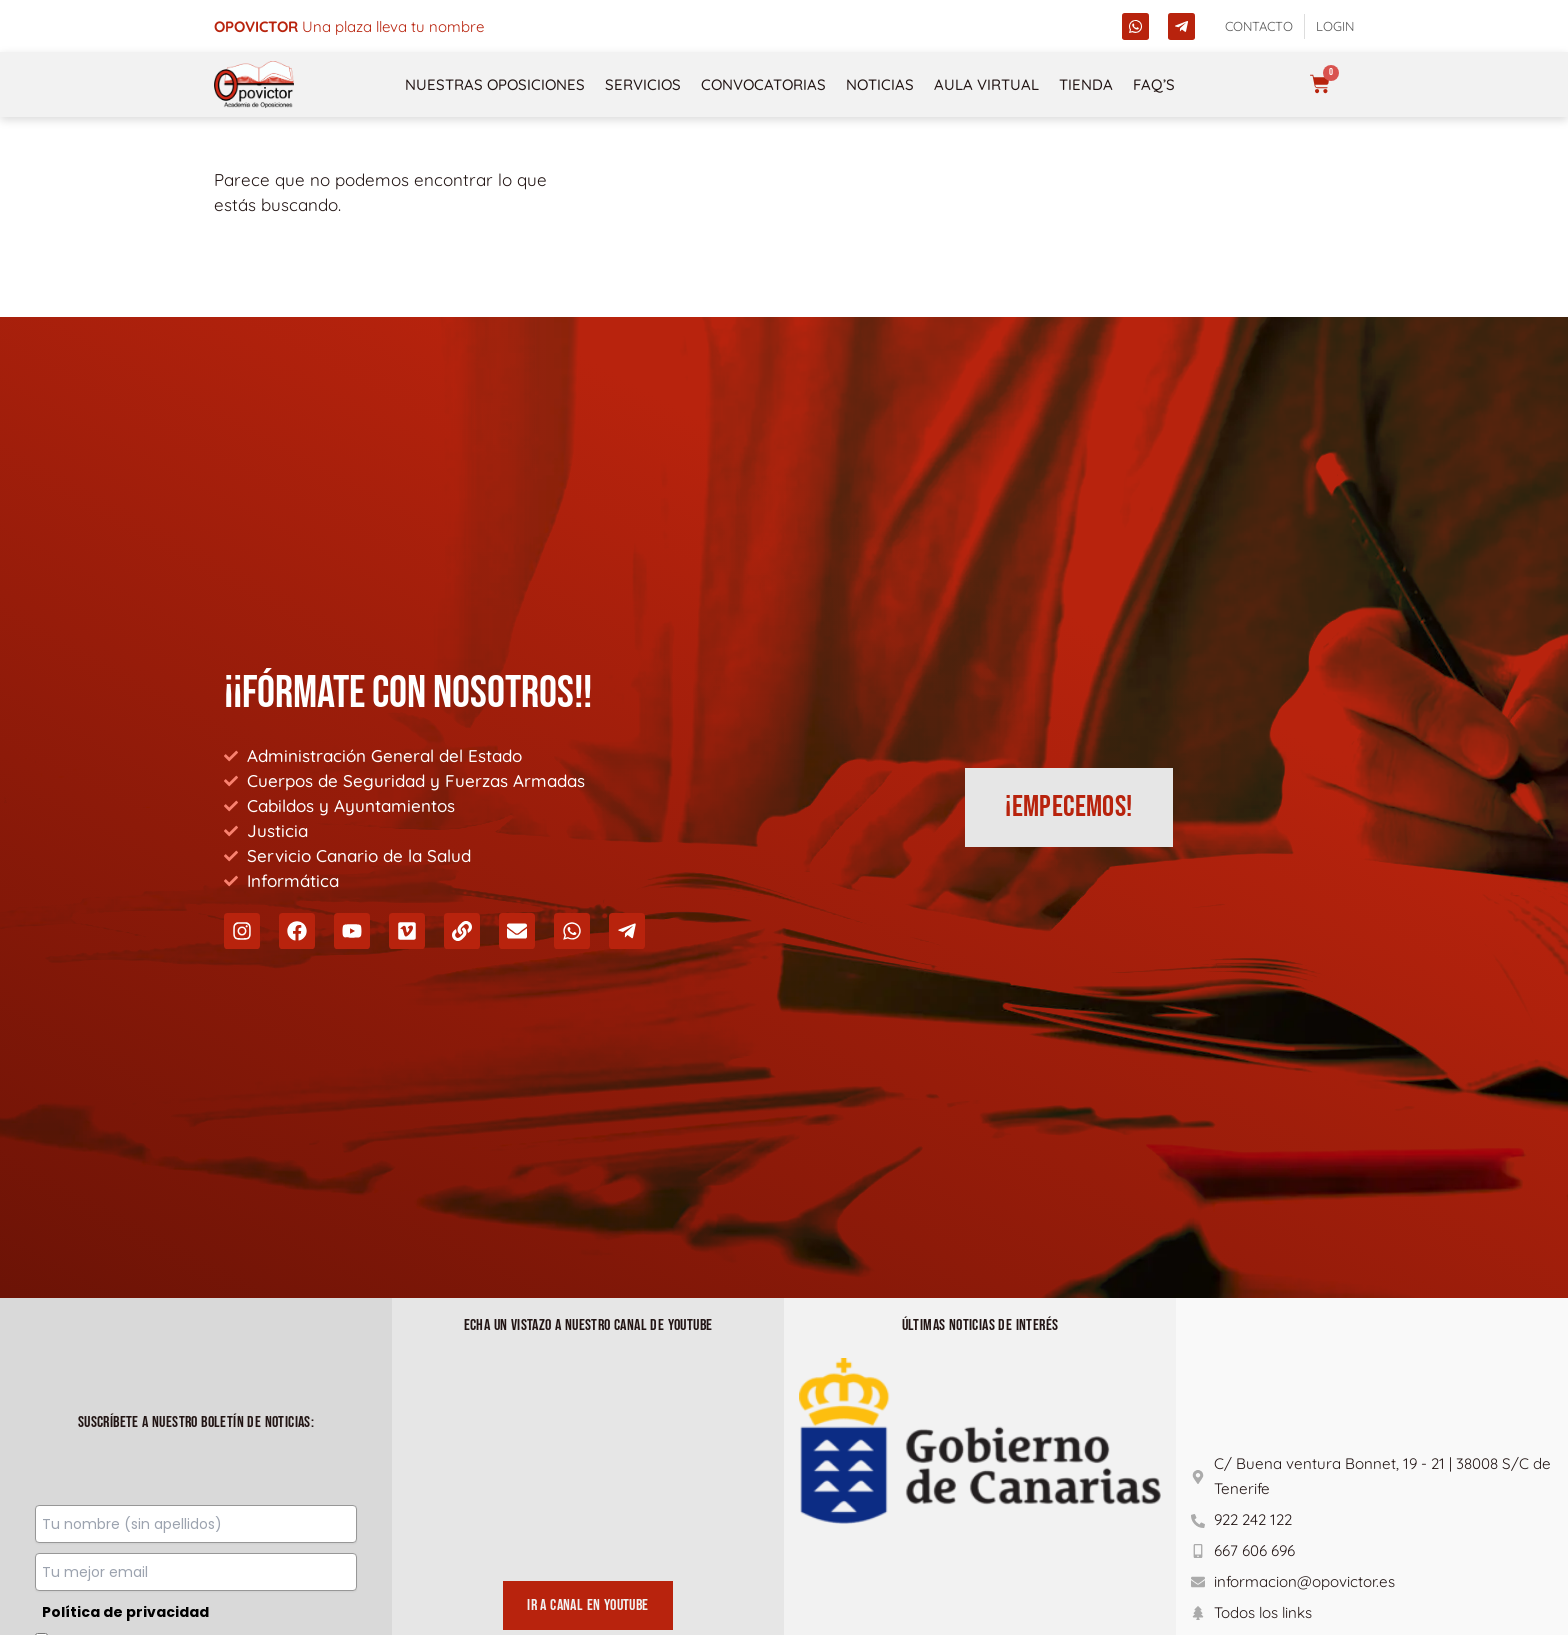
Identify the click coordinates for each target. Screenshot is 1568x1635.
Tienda (1086, 84)
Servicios (643, 84)
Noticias (880, 84)
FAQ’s (1154, 84)
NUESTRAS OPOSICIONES (495, 84)
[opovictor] (254, 84)
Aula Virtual (986, 84)
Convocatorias (763, 84)
